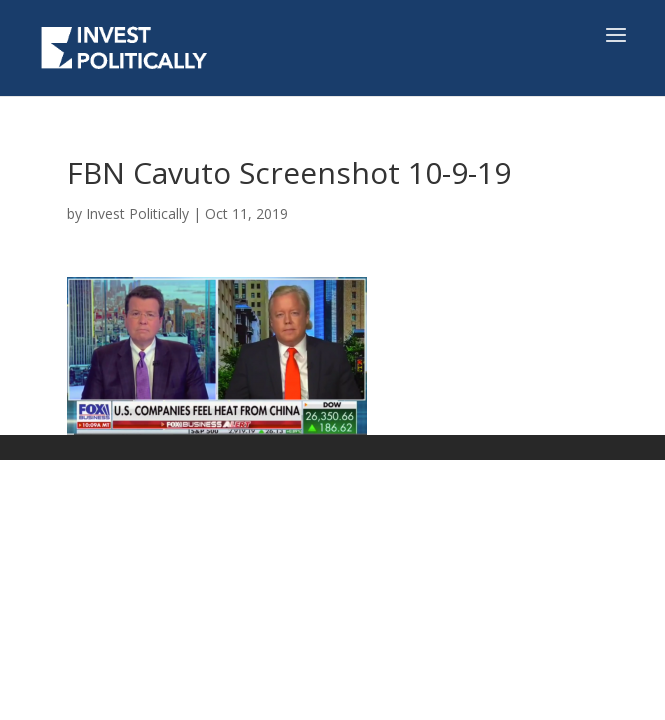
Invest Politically (137, 213)
